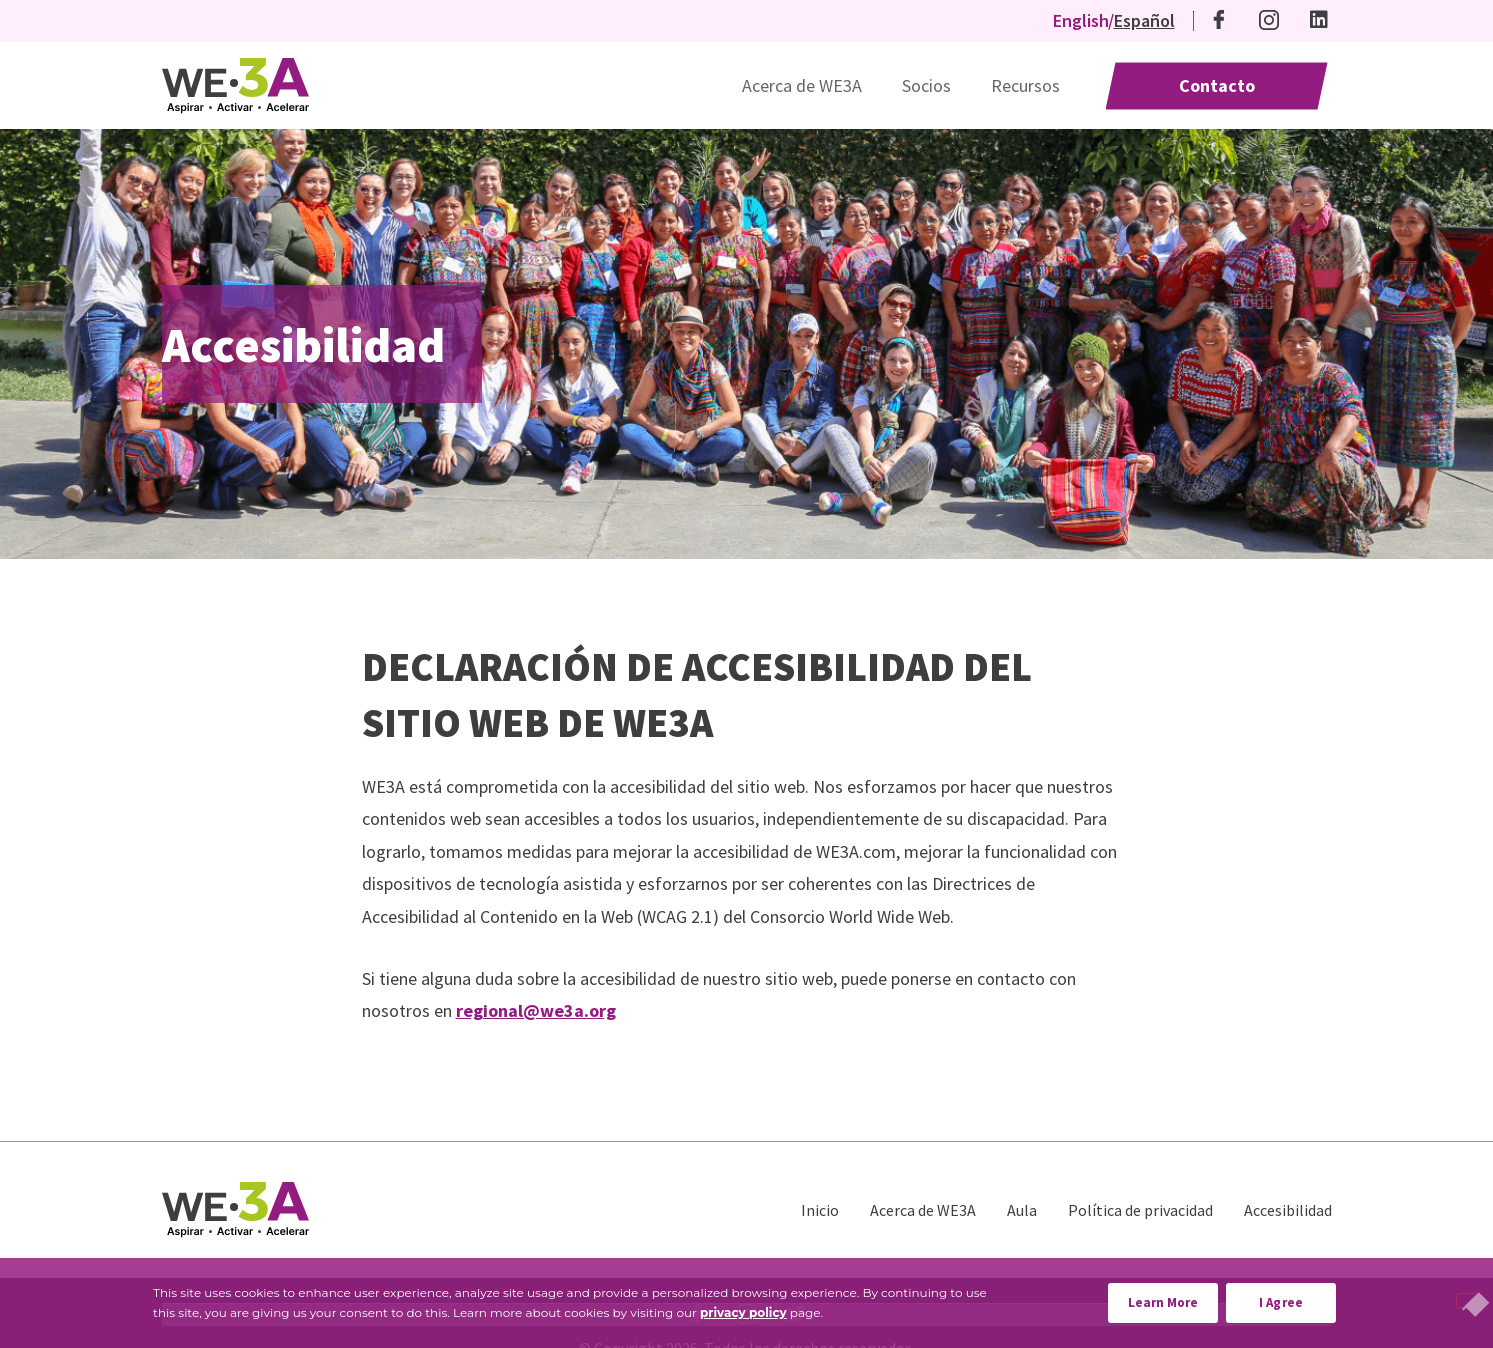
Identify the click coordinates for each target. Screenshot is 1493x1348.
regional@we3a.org (536, 1010)
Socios (926, 85)
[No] (1467, 1300)
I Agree (1281, 1302)
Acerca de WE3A (802, 85)
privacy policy (743, 1312)
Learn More (1173, 1297)
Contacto (1217, 85)
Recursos (1025, 85)
